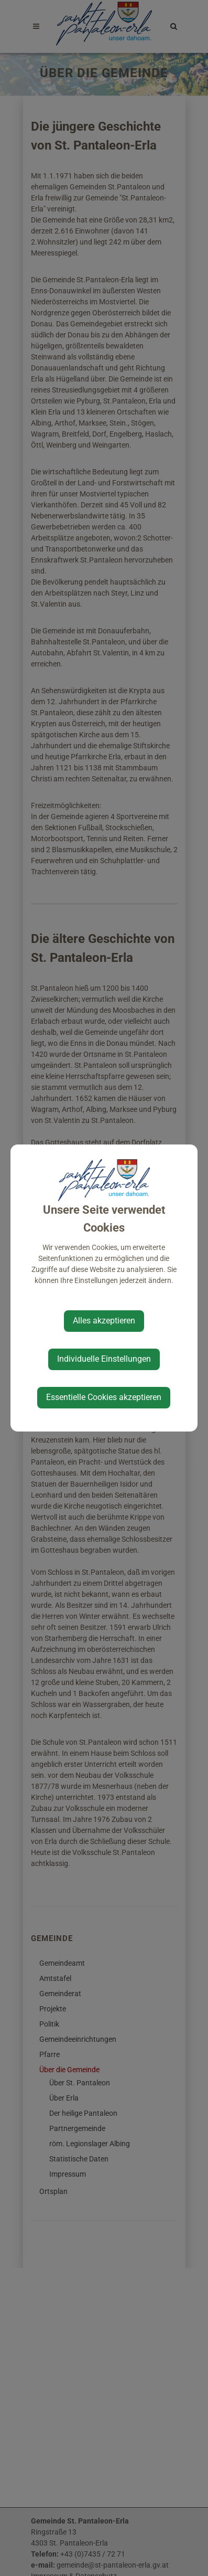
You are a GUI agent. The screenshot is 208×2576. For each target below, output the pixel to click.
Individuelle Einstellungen (104, 1359)
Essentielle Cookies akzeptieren (103, 1397)
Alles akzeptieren (104, 1321)
